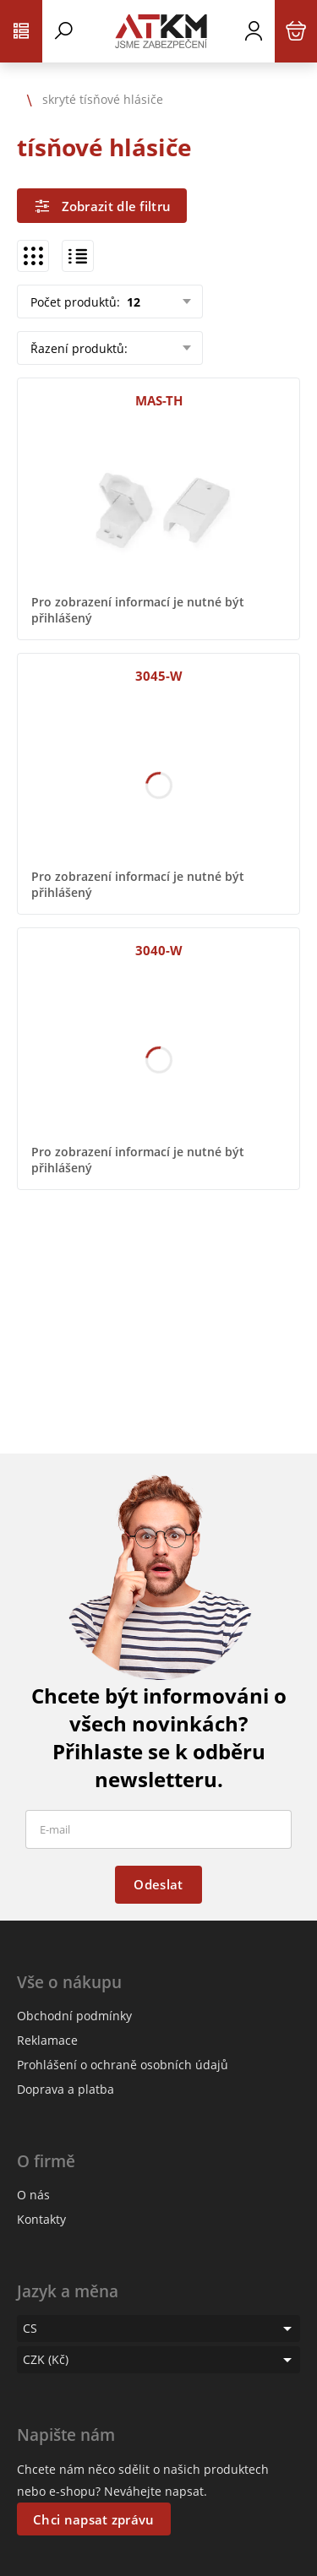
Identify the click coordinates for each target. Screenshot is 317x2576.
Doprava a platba (65, 2089)
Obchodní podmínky (74, 2016)
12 (131, 302)
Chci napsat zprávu (93, 2519)
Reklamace (47, 2040)
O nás (33, 2195)
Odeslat (158, 1884)
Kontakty (41, 2219)
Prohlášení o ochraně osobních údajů (122, 2065)
